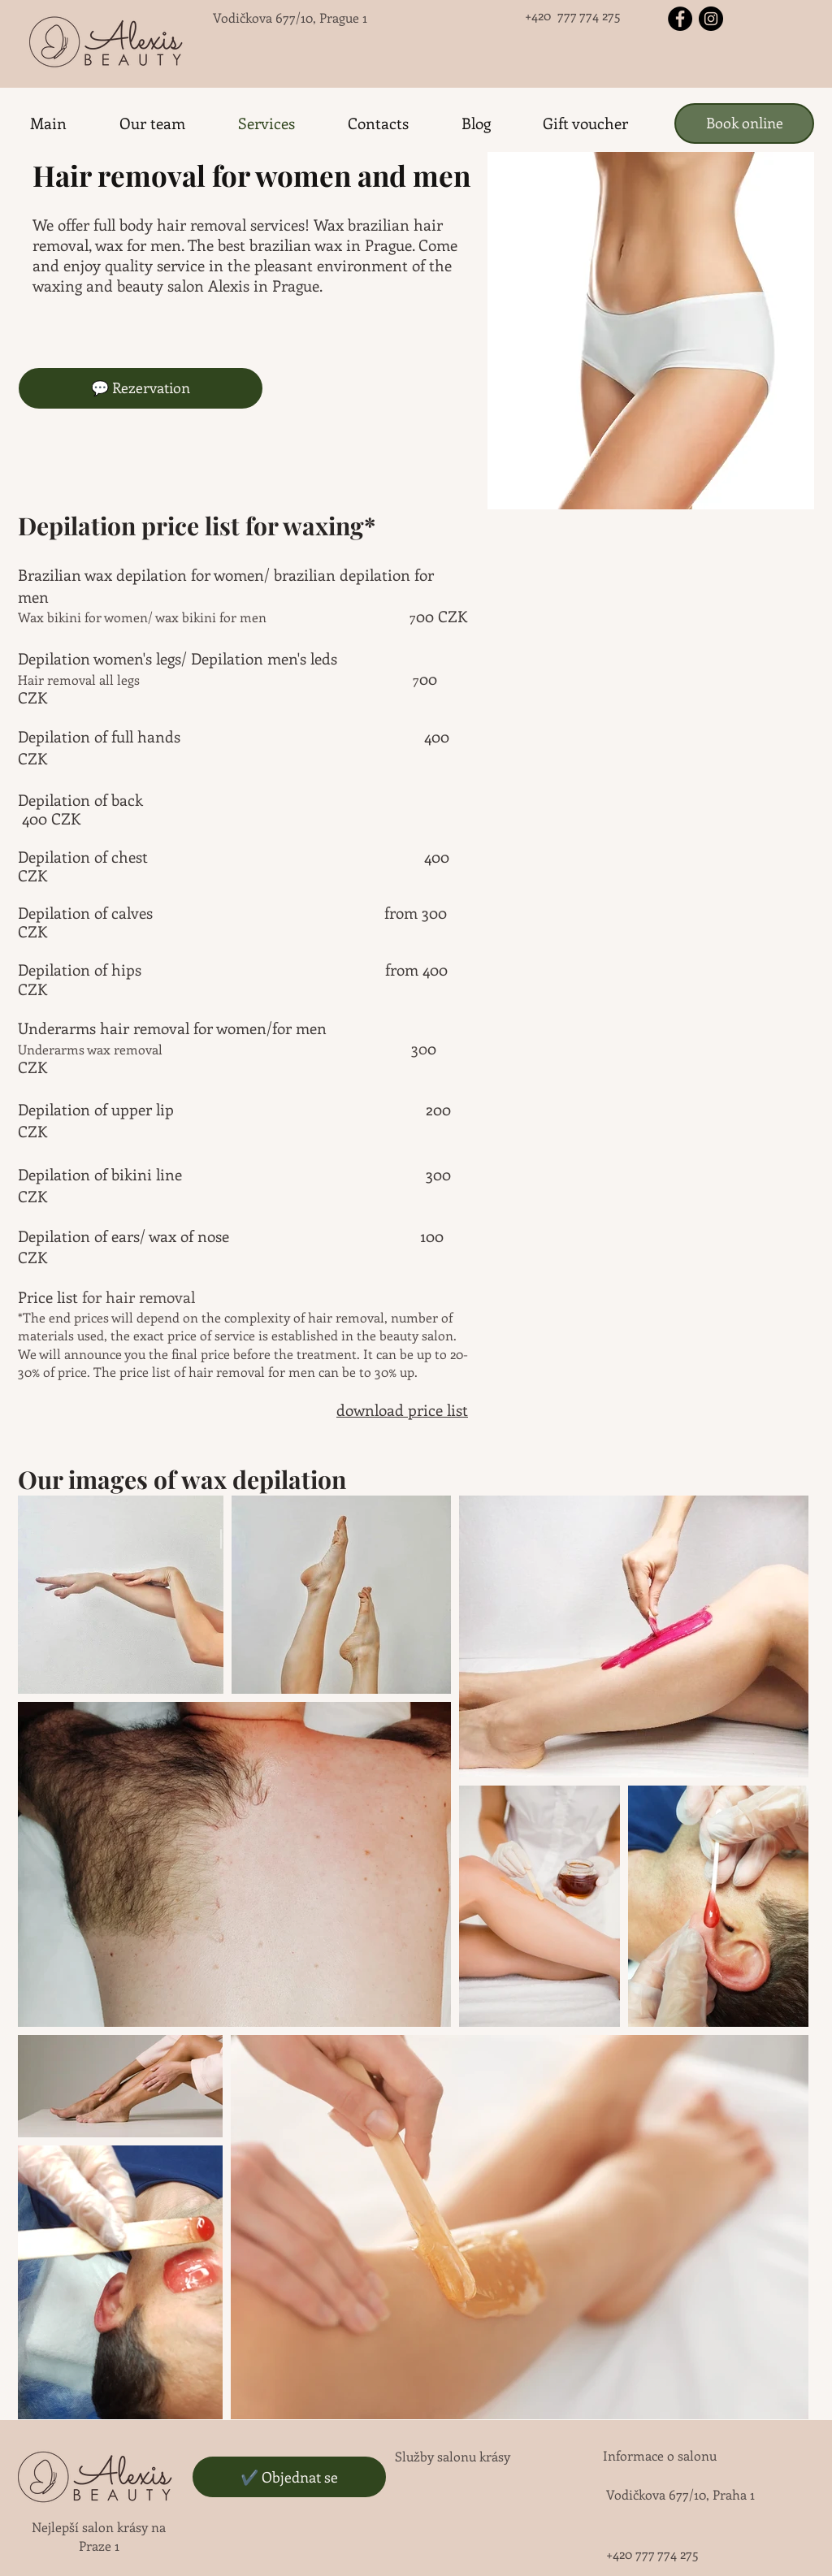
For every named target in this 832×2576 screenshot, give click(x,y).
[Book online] (744, 123)
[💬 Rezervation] (140, 388)
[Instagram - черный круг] (711, 18)
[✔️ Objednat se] (289, 2477)
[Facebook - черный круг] (680, 18)
